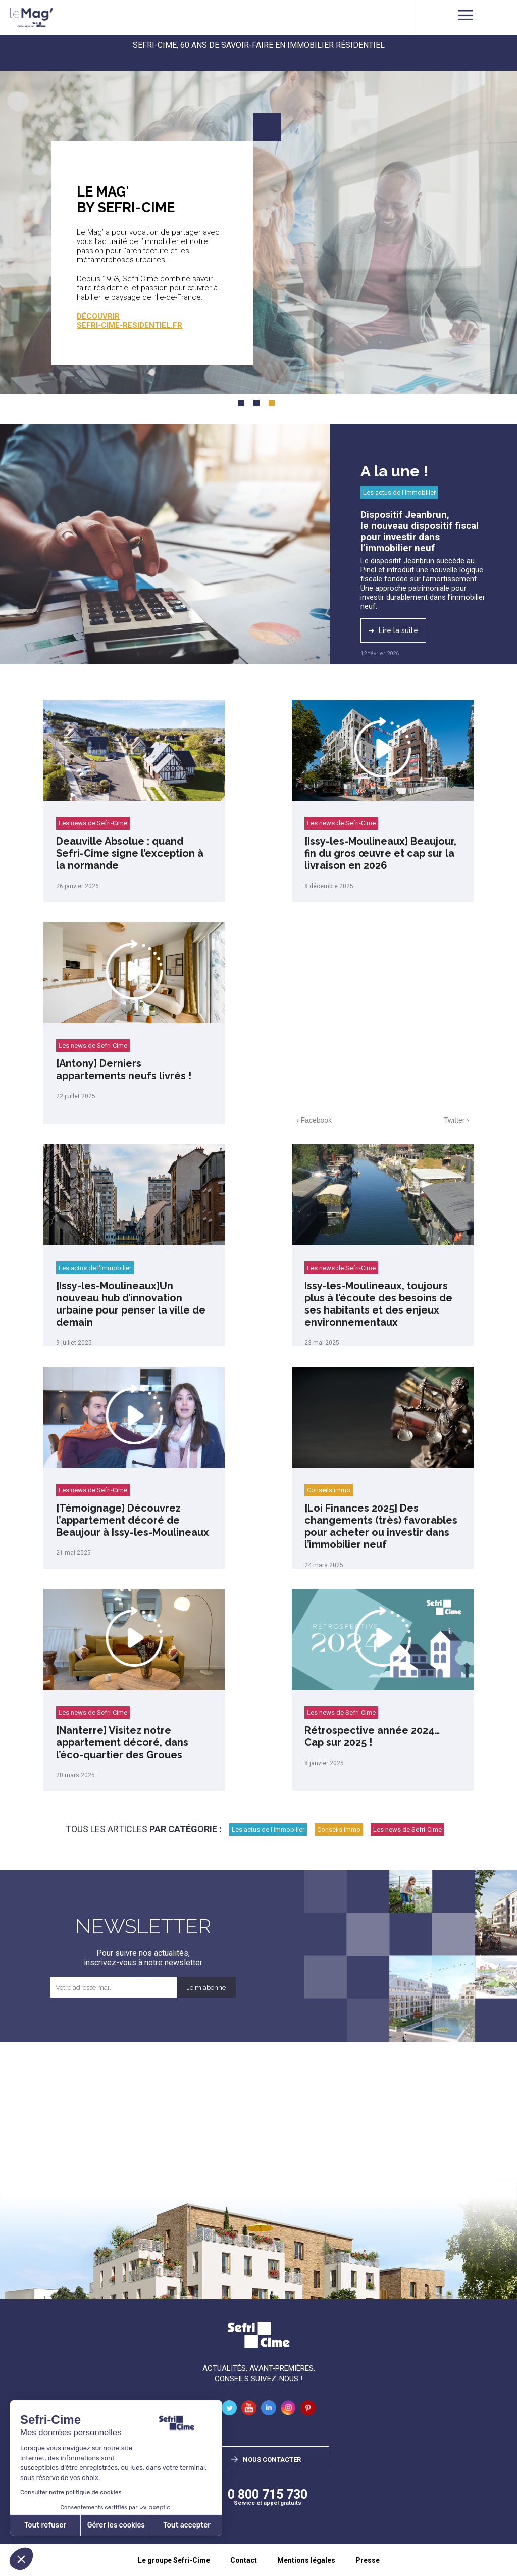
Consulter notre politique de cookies (71, 2492)
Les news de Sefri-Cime (93, 823)
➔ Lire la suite (393, 630)
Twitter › (456, 1120)
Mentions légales (306, 2560)
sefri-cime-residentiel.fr (129, 325)
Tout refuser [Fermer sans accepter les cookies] (45, 2525)
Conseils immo (328, 1490)
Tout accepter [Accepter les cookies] (187, 2525)
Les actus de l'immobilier (399, 492)
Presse (367, 2560)
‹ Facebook (314, 1120)
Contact (243, 2560)
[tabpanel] (258, 230)
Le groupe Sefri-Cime (174, 2560)
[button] (21, 2559)
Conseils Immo (338, 1829)
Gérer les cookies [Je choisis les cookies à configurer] (116, 2525)
